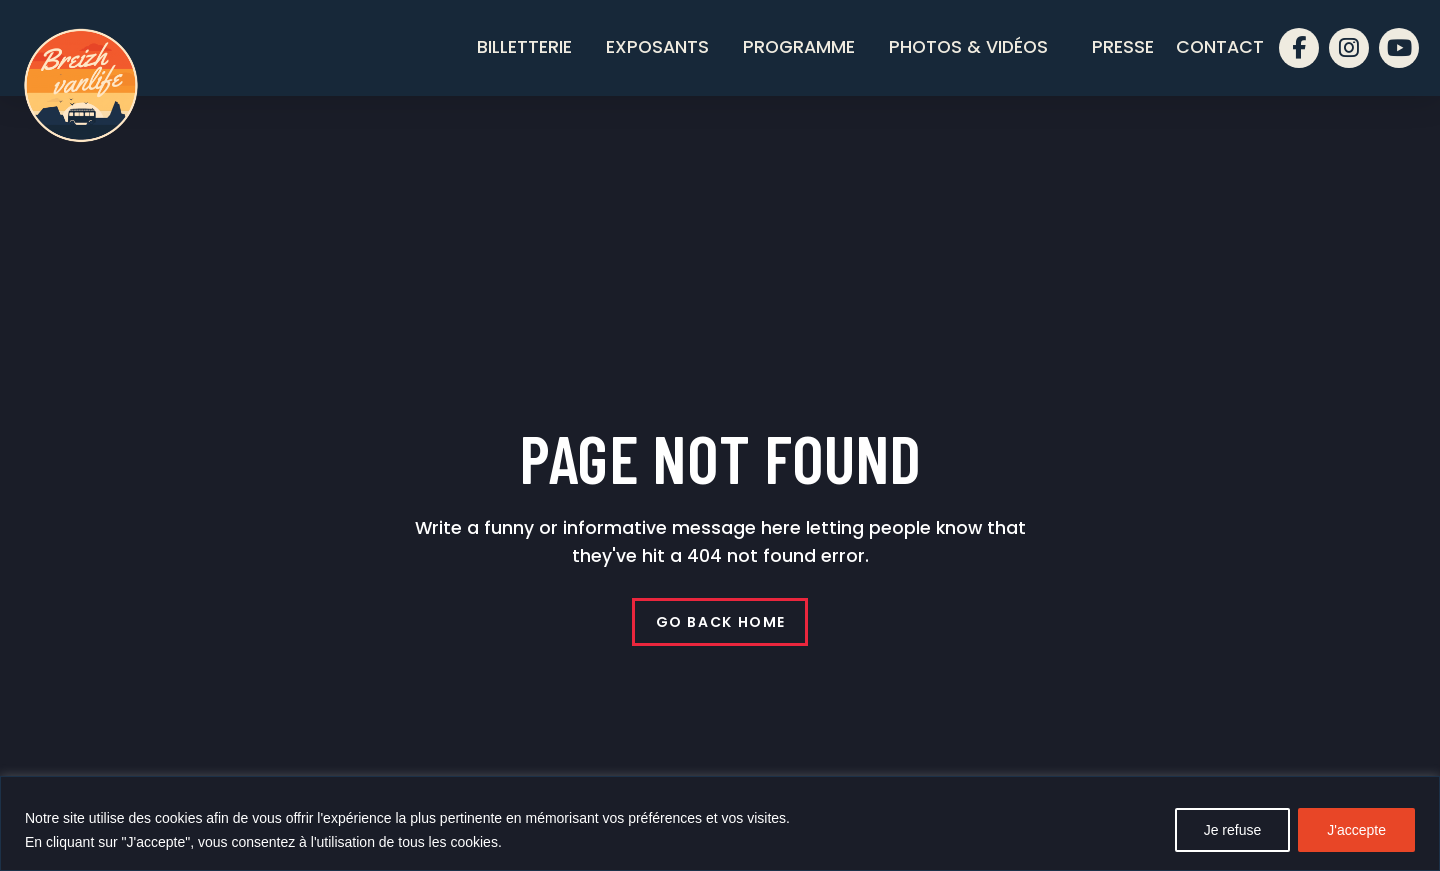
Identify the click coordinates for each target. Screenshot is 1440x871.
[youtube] (1399, 48)
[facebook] (1299, 48)
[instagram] (1349, 48)
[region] (720, 823)
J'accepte (1356, 830)
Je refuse (1233, 830)
